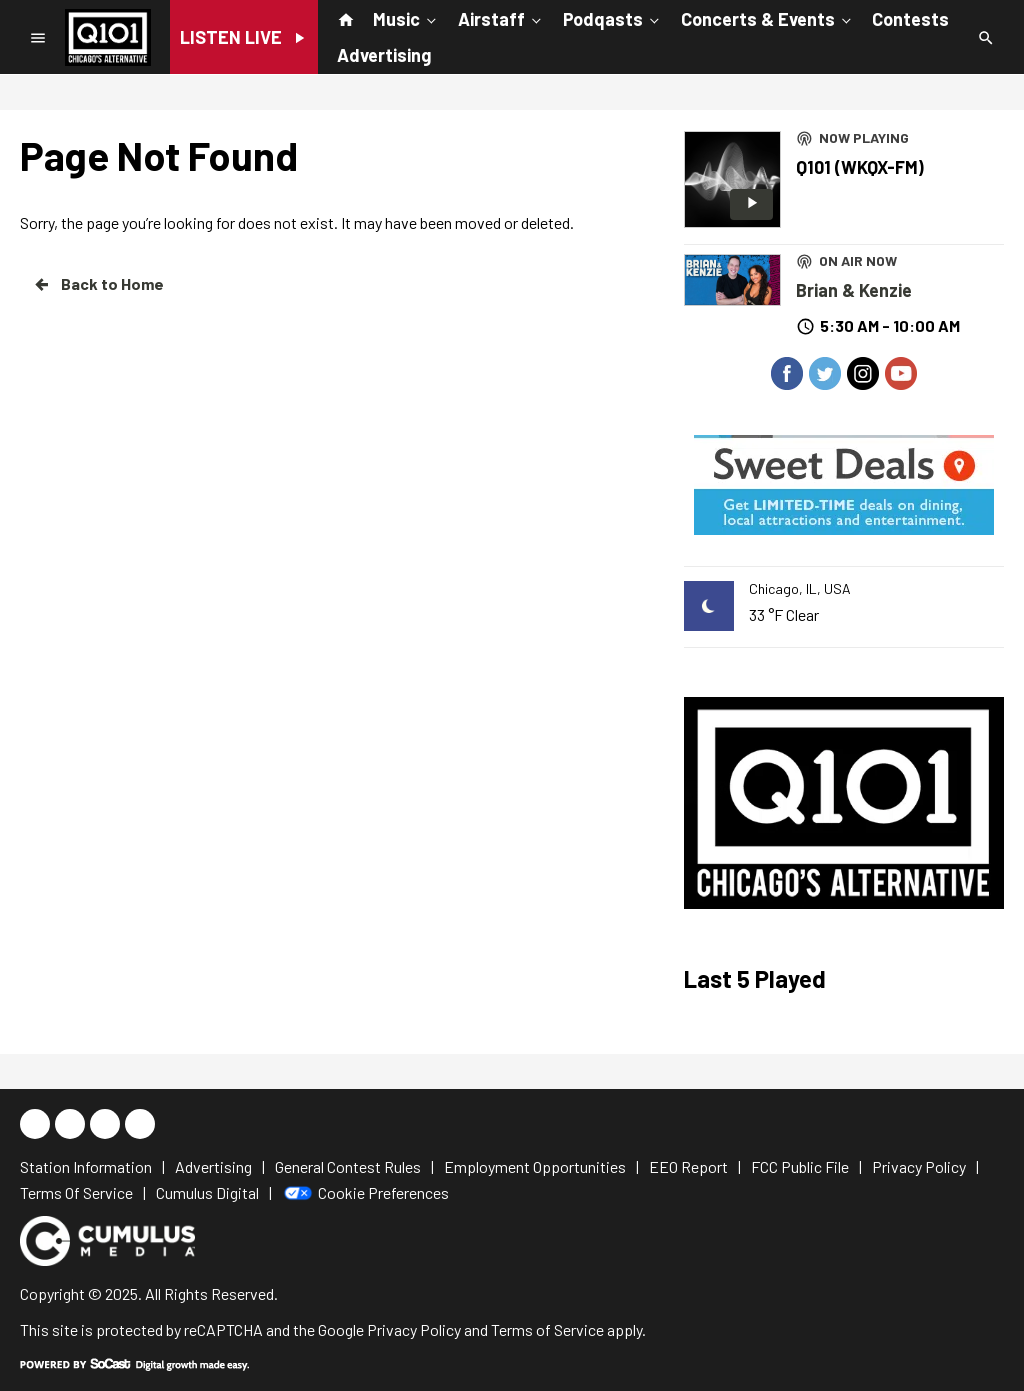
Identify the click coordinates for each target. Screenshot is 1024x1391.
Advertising (384, 55)
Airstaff (501, 18)
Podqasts (613, 18)
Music (406, 18)
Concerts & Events (768, 18)
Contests (910, 19)
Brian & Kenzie (854, 290)
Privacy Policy (414, 1329)
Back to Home (98, 284)
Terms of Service (547, 1329)
